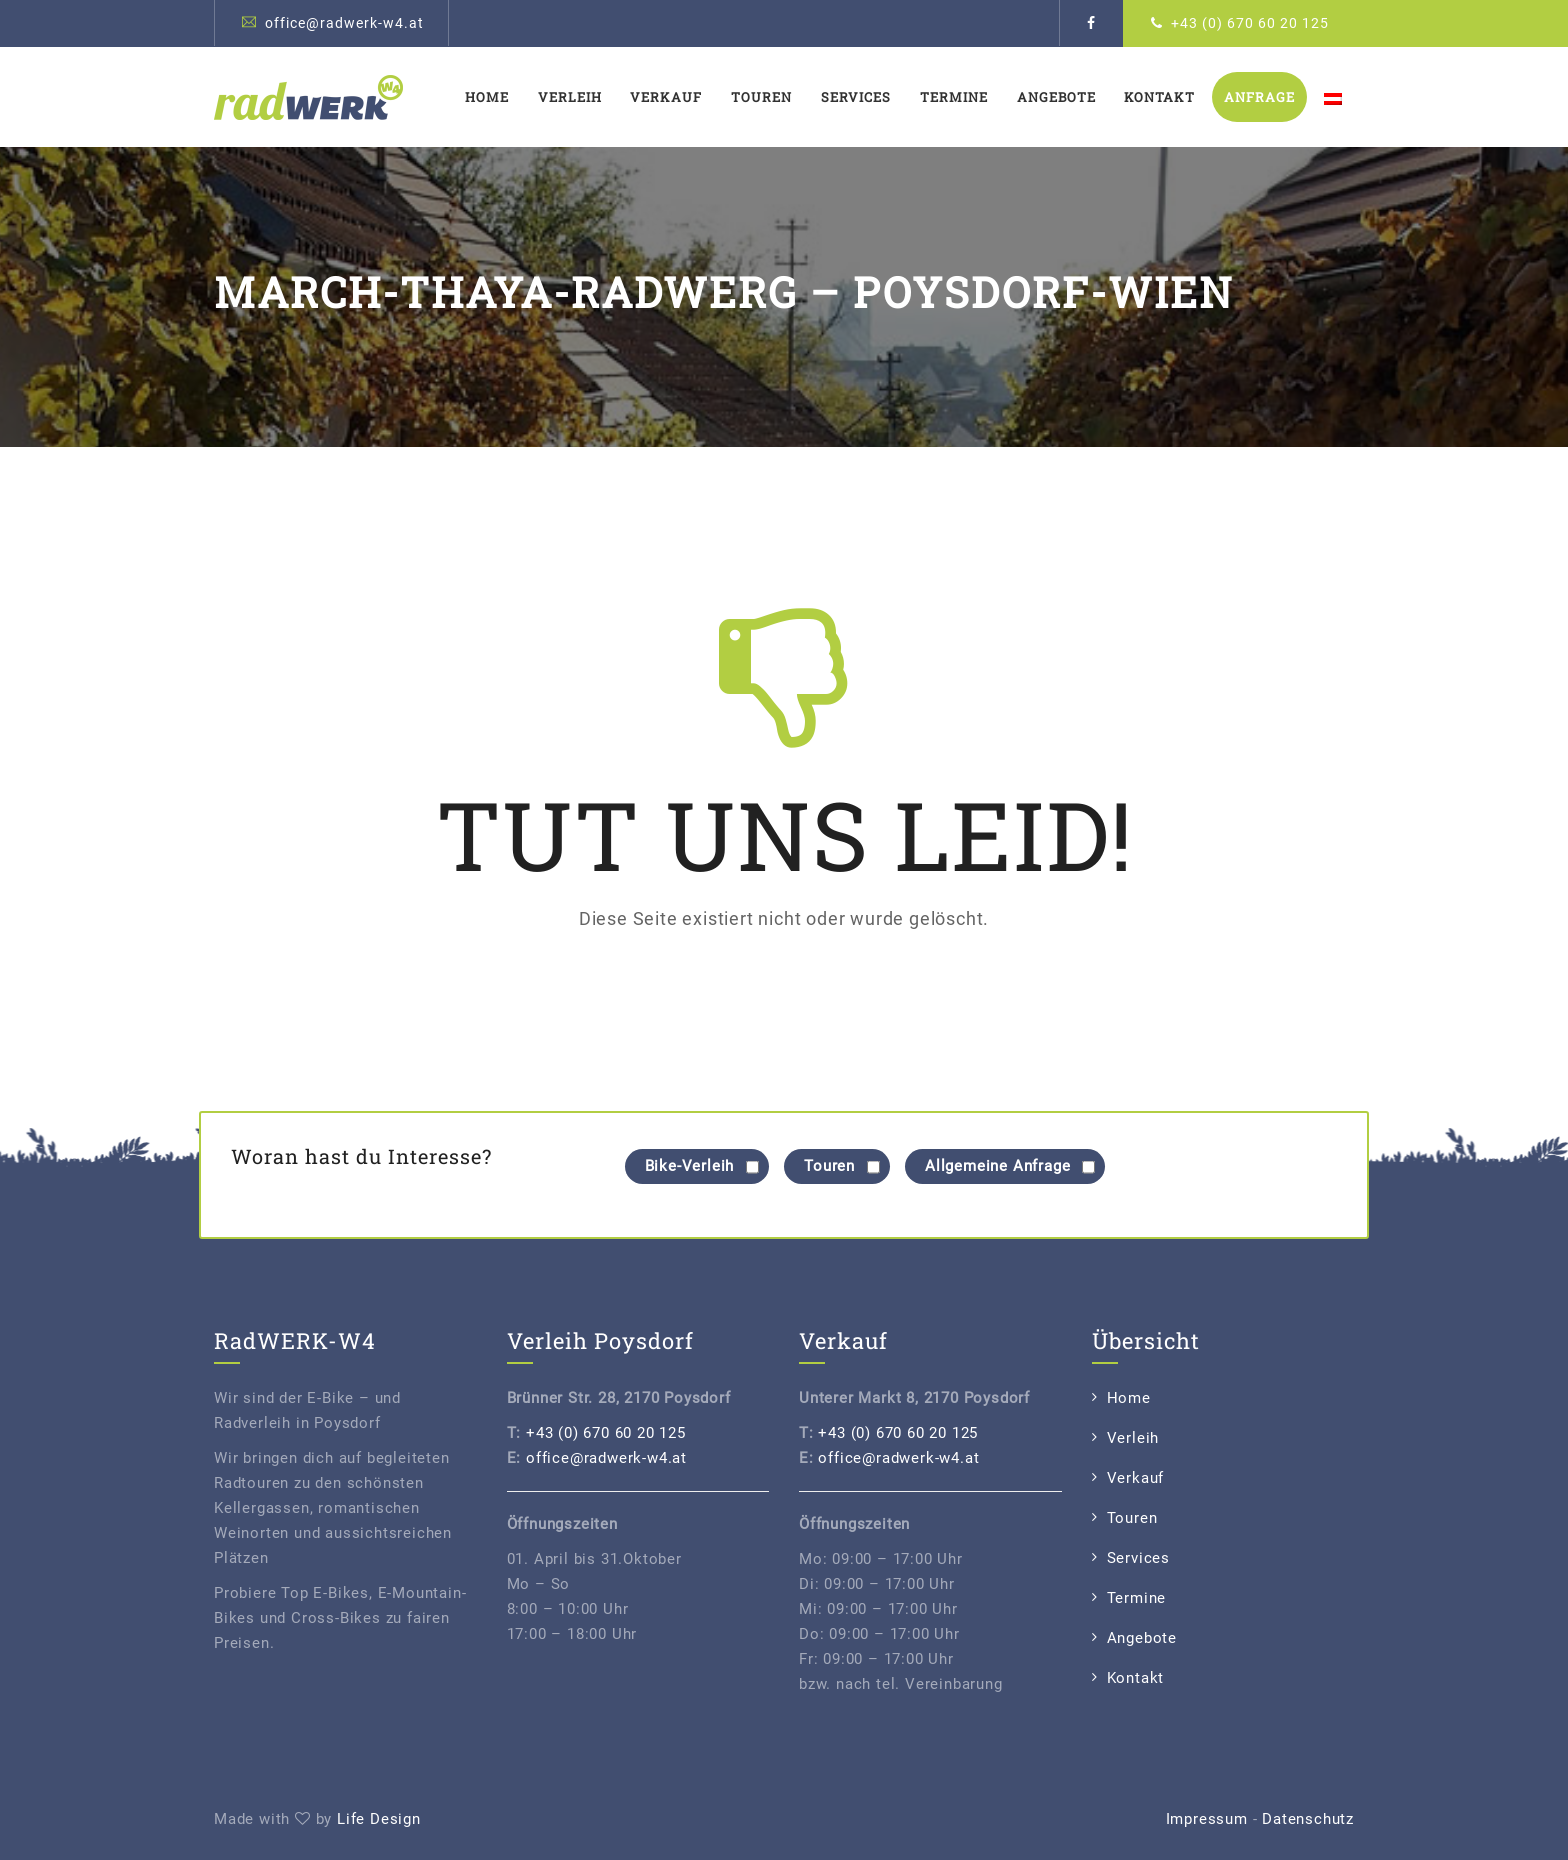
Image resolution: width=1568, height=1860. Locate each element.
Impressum (1207, 1819)
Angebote (1056, 97)
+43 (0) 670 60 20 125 (1250, 23)
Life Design (379, 1819)
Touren (761, 97)
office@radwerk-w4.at (344, 23)
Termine (954, 97)
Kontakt (1159, 97)
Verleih (570, 97)
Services (856, 97)
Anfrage (1259, 97)
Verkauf (666, 97)
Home (487, 97)
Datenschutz (1308, 1819)
